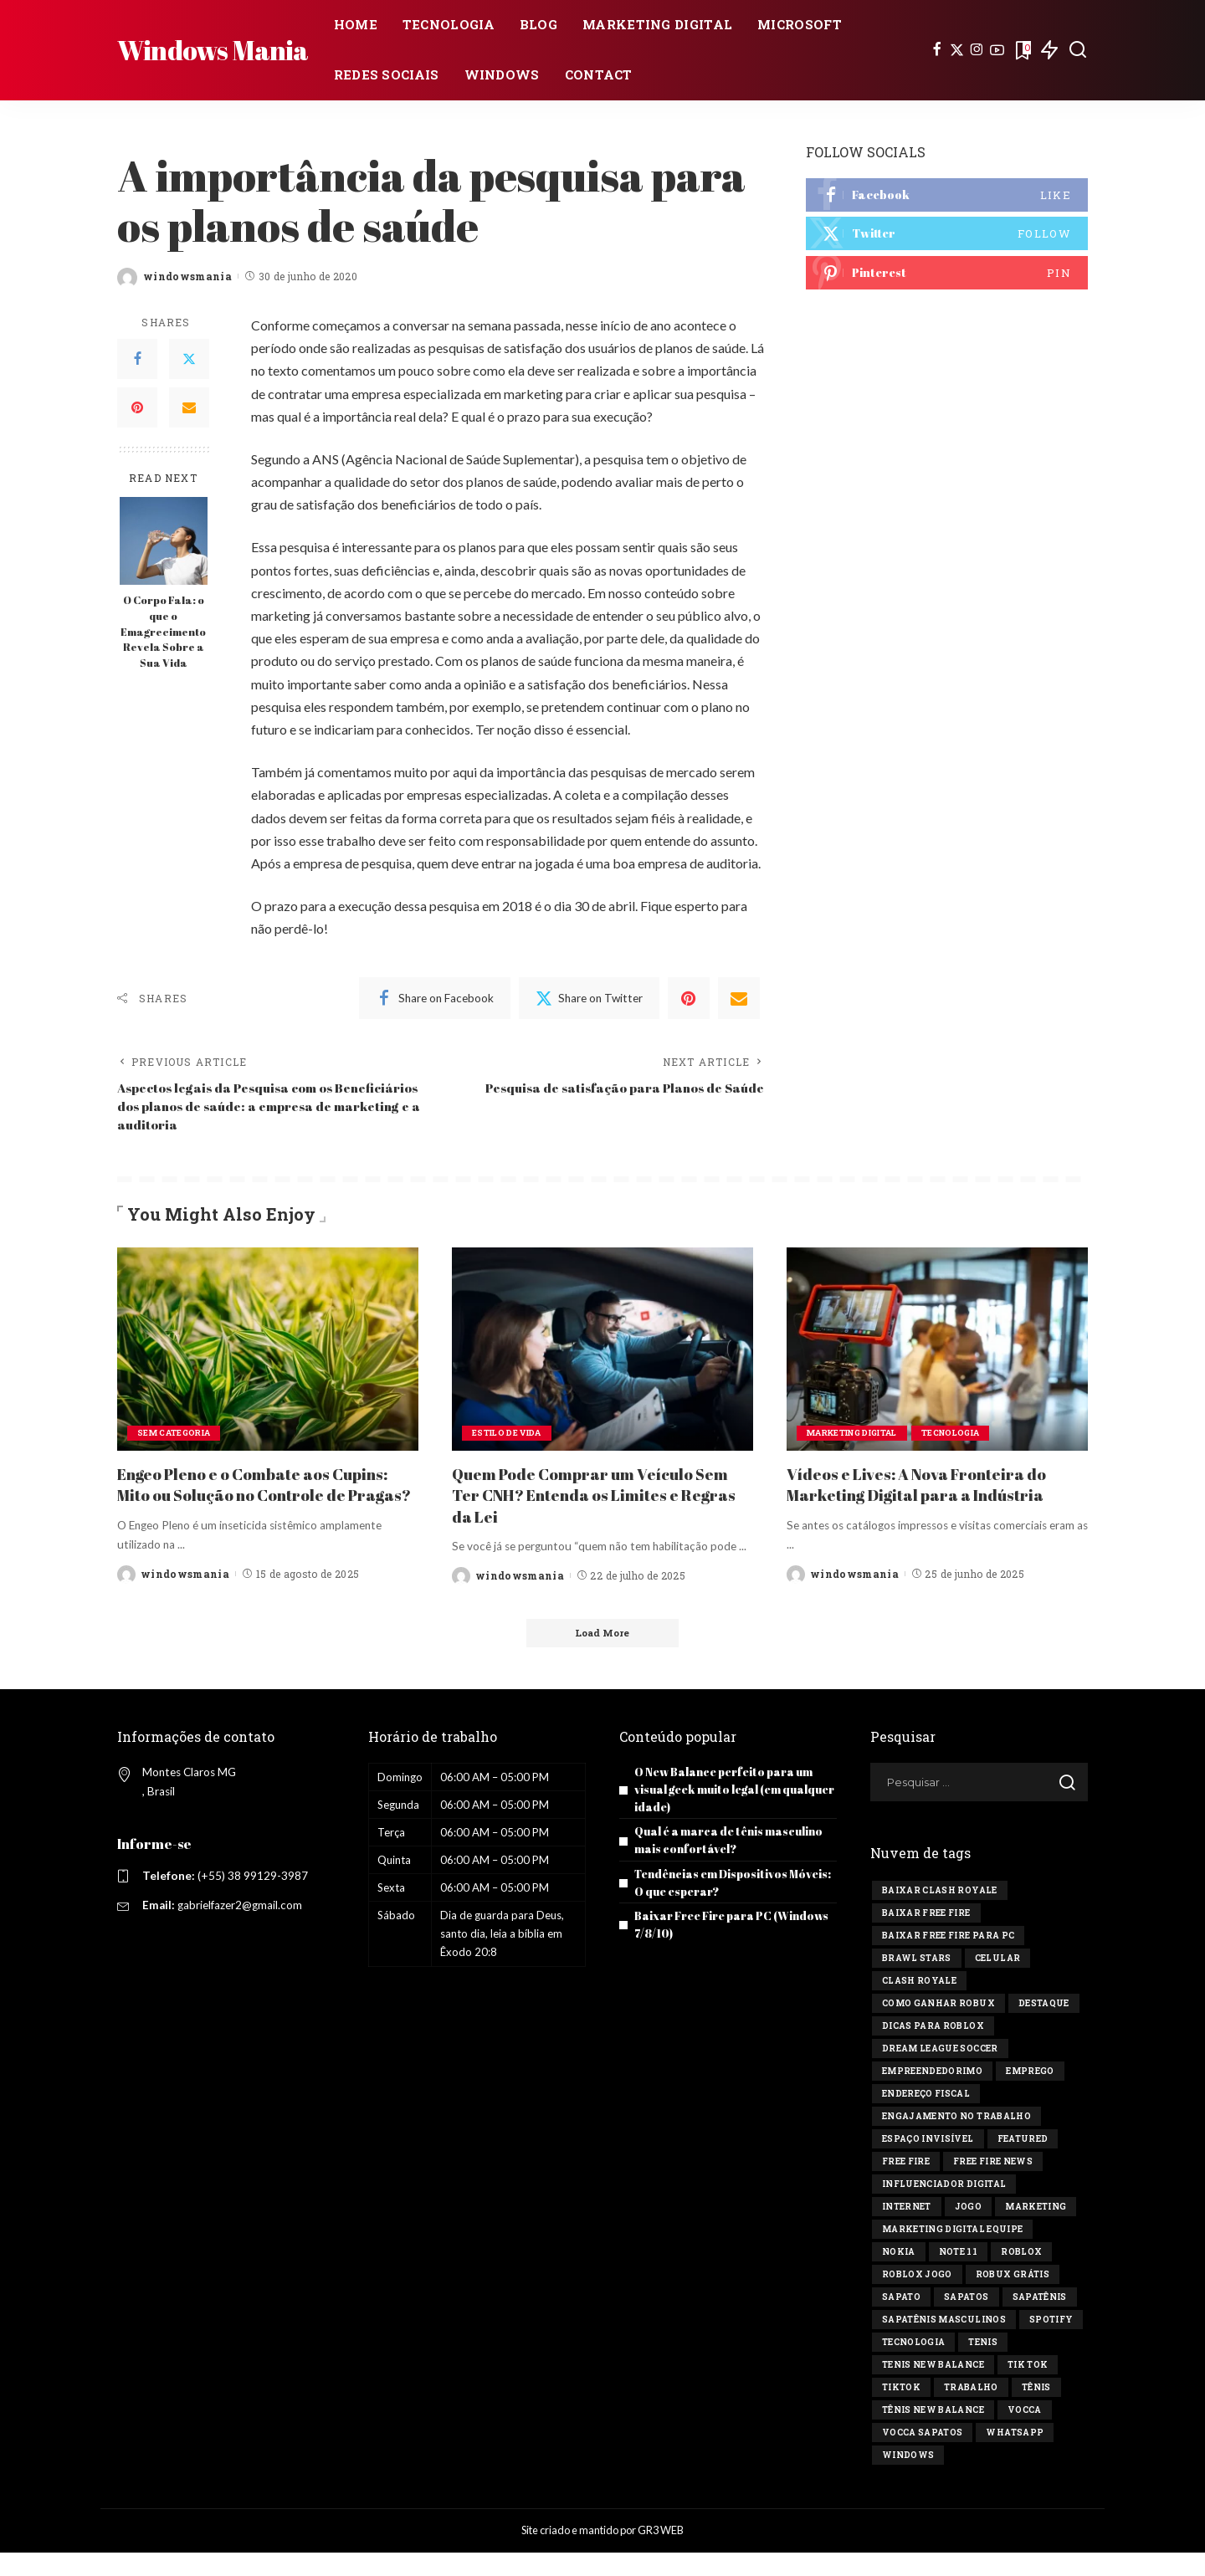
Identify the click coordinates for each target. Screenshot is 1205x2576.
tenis (982, 2366)
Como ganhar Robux (938, 2027)
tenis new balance (933, 2389)
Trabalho (971, 2411)
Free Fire (906, 2185)
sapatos (966, 2321)
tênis (1036, 2411)
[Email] (189, 407)
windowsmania (187, 276)
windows (908, 2479)
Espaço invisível (928, 2163)
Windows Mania (213, 50)
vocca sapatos (922, 2456)
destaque (1043, 2027)
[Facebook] (937, 50)
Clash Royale (919, 2005)
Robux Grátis (1012, 2298)
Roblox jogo (917, 2298)
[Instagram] (977, 50)
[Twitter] (957, 50)
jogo (968, 2230)
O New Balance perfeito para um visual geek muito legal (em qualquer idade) (731, 1812)
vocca (1025, 2434)
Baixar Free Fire (926, 1937)
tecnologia (913, 2366)
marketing (1035, 2230)
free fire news (993, 2185)
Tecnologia (965, 1436)
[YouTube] (997, 50)
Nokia (898, 2276)
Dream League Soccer (940, 2072)
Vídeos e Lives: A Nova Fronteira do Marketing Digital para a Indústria (927, 1487)
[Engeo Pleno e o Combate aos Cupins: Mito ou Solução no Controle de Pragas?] (267, 1352)
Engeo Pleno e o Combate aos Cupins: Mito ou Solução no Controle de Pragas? (265, 1498)
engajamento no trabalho (956, 2140)
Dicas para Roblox (933, 2050)
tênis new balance (933, 2434)
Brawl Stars (916, 1982)
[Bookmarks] (1022, 50)
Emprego (1030, 2095)
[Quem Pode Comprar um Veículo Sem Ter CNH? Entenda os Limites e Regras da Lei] (602, 1352)
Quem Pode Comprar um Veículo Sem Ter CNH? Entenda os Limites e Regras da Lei (600, 1498)
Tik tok (1028, 2389)
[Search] (1078, 50)
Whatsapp (1014, 2456)
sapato (901, 2321)
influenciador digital (944, 2208)
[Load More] (602, 1656)
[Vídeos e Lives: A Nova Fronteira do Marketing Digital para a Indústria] (937, 1352)
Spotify (1051, 2343)
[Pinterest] (137, 407)
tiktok (901, 2411)
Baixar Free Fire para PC (948, 1959)
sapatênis (1040, 2321)
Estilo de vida (510, 1436)
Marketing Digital (858, 1436)
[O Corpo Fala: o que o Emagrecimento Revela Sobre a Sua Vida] (164, 541)
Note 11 (958, 2276)
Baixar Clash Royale (939, 1914)
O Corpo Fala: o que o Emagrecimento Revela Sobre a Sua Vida (163, 632)
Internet (906, 2230)
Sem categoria (176, 1436)
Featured (1023, 2163)
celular (997, 1982)
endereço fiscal (926, 2118)
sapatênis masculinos (944, 2343)
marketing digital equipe (952, 2253)
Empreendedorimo (932, 2095)
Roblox (1021, 2276)
